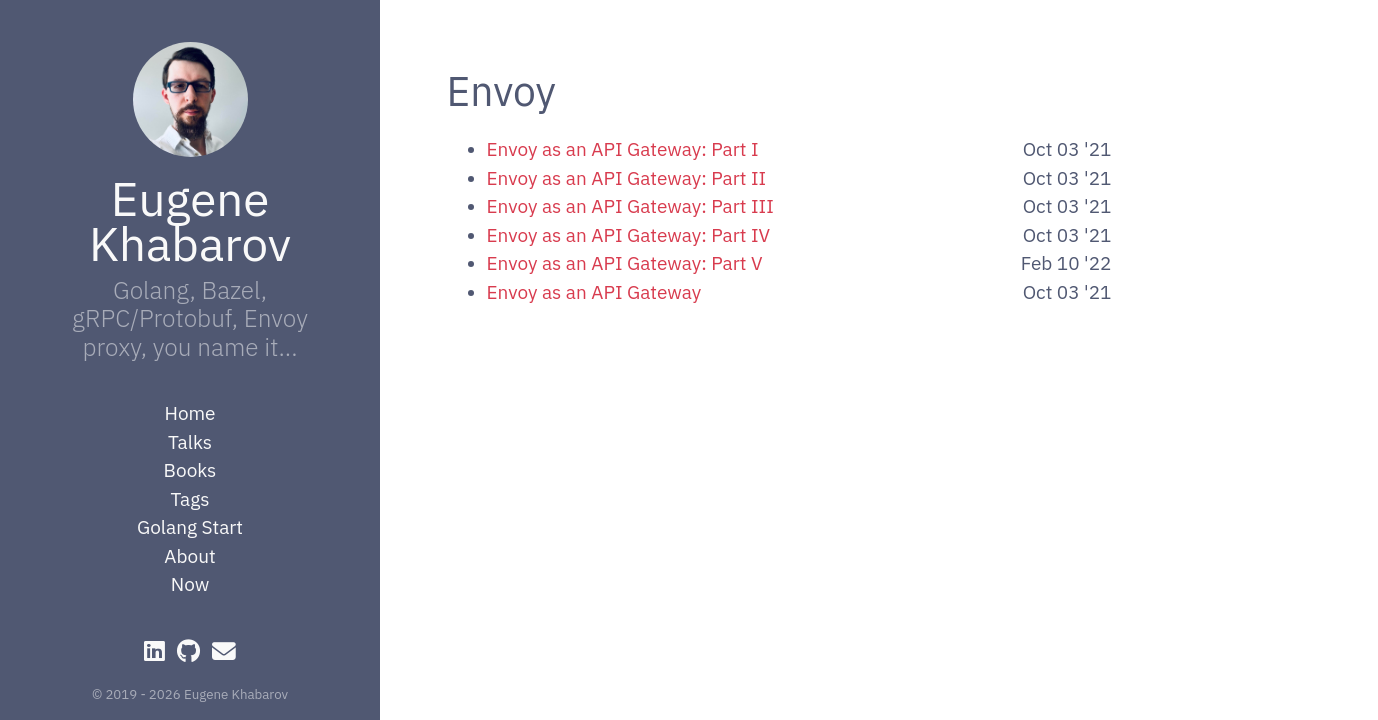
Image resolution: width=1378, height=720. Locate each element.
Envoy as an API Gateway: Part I (623, 149)
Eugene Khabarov (190, 220)
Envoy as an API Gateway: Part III (630, 206)
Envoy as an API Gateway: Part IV (629, 235)
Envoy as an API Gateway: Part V (625, 263)
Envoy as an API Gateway (594, 292)
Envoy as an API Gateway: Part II (627, 178)
